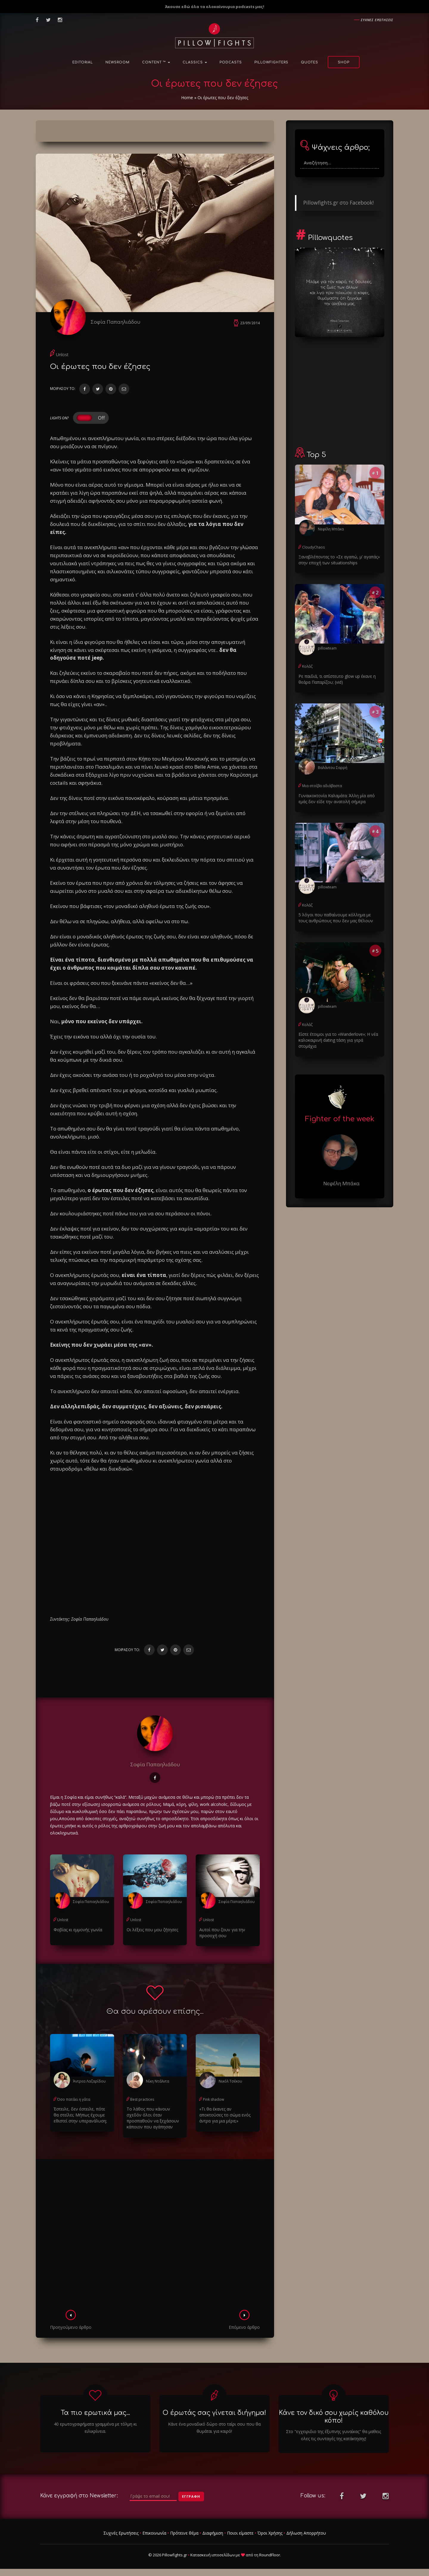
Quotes (309, 62)
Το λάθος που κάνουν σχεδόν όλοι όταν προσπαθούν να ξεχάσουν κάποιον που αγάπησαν (153, 2118)
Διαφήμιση (212, 2533)
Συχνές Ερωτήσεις (121, 2533)
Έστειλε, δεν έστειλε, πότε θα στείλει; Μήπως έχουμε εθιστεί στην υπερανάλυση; (80, 2115)
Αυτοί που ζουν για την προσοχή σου (222, 1932)
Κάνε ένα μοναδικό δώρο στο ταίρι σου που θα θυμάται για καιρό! (214, 2427)
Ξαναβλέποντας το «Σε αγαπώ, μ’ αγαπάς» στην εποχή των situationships (339, 560)
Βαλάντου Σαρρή (332, 767)
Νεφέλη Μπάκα (331, 529)
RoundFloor (269, 2555)
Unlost (62, 354)
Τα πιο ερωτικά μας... (95, 2412)
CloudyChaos (313, 547)
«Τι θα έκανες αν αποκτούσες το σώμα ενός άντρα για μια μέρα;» (225, 2115)
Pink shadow (213, 2099)
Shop (343, 62)
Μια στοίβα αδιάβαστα (322, 785)
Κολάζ (307, 666)
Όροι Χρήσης (269, 2533)
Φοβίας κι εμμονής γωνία (78, 1929)
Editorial (82, 62)
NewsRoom (117, 62)
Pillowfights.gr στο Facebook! (338, 202)
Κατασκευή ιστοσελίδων (212, 2555)
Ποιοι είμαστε (240, 2533)
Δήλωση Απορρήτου (306, 2533)
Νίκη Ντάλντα (157, 2081)
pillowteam (327, 648)
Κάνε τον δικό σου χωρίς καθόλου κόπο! (333, 2416)
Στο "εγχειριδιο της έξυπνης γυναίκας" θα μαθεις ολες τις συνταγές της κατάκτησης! (333, 2435)
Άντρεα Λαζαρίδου (89, 2081)
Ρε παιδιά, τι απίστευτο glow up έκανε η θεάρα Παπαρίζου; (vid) (337, 679)
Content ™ (156, 62)
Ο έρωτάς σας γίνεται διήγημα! (214, 2412)
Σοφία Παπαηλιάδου (115, 321)
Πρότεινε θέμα (184, 2533)
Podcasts (231, 62)
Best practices (142, 2099)
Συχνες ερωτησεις (377, 20)
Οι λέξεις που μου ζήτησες (152, 1929)
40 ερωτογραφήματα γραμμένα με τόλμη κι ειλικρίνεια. (95, 2427)
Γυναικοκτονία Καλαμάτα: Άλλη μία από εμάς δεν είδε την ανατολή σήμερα (337, 798)
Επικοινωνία (154, 2533)
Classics (195, 62)
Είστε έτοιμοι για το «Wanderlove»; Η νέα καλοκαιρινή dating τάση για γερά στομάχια (338, 1040)
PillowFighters (271, 62)
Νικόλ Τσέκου (230, 2081)
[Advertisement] (155, 2236)
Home (187, 97)
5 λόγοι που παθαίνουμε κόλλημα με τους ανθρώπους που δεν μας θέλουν (336, 917)
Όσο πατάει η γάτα (73, 2099)
